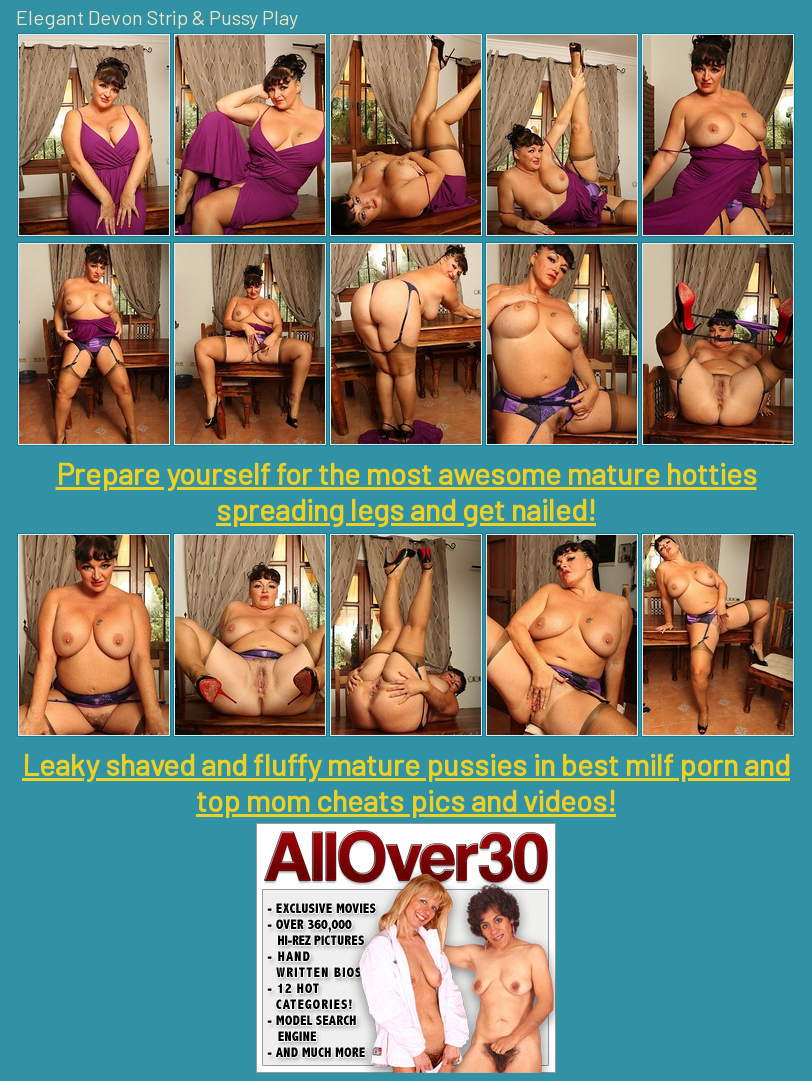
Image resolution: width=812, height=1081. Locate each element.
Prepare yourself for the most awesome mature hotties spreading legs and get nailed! (406, 491)
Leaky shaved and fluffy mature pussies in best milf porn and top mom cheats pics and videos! (406, 782)
